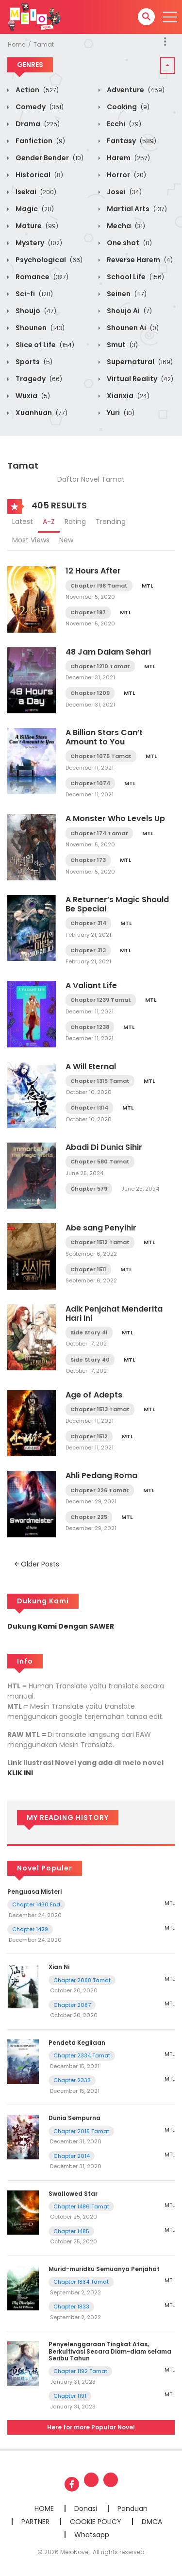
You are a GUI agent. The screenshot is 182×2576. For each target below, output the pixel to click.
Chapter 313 (88, 950)
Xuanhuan (40, 413)
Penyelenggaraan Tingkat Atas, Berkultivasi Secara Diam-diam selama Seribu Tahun (110, 2351)
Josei (123, 192)
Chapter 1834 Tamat (81, 2282)
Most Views (31, 540)
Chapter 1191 (69, 2396)
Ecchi (123, 124)
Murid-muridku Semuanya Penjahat (104, 2269)
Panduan (132, 2508)
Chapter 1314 (89, 1107)
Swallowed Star (73, 2193)
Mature (36, 226)
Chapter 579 (88, 1189)
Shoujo (35, 311)
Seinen (126, 294)
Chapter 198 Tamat (99, 585)
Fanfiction (39, 141)
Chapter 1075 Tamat (101, 756)
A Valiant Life (91, 985)
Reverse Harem (139, 260)
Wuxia (32, 396)
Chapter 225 (88, 1517)
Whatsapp (91, 2535)
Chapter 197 (88, 612)
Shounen (39, 328)
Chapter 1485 (71, 2231)
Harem (127, 158)
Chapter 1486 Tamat (81, 2206)
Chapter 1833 (71, 2306)
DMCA (152, 2521)
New (66, 540)
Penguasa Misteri (34, 1891)
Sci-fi (33, 294)
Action (36, 90)
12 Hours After (93, 570)
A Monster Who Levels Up (115, 818)
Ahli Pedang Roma (101, 1475)
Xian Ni (59, 1967)
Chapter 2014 (71, 2156)
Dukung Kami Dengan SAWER (60, 1626)
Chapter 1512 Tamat (100, 1242)
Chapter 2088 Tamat (82, 1980)
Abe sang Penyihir (101, 1227)
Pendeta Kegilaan (77, 2042)
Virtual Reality (139, 379)
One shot (128, 243)
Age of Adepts (94, 1394)
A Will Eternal (91, 1066)
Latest (22, 521)
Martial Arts (136, 209)
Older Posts (37, 1564)
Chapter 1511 (88, 1269)
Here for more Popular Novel (91, 2427)
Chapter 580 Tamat (100, 1161)
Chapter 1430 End (36, 1904)
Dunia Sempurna (74, 2118)
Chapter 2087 (72, 2005)
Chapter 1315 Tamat (100, 1081)
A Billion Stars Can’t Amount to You (104, 737)
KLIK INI (20, 1773)
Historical (38, 175)
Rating (75, 521)
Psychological (48, 260)
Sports (33, 362)
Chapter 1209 (90, 693)
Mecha (125, 226)
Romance (41, 277)
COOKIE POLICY (95, 2521)
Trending (111, 521)
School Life (134, 277)
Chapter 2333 (72, 2080)
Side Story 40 (90, 1360)
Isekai (35, 192)
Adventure (135, 90)
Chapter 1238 (89, 1027)
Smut (121, 345)
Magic (34, 209)
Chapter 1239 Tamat (100, 1000)
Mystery (38, 243)
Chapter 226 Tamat (99, 1490)
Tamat (43, 44)
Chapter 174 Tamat (99, 833)
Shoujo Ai (128, 311)
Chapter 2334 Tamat (81, 2055)
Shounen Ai (132, 328)
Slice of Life (44, 345)
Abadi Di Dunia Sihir (104, 1147)
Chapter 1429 (30, 1929)
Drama (37, 124)
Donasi (85, 2508)
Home (16, 44)
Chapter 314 (88, 923)
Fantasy (130, 141)
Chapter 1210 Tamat (100, 666)
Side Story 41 (89, 1332)
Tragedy (38, 379)
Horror (125, 175)
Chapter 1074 (90, 783)
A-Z (49, 521)
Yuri (119, 413)
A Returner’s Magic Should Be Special (117, 904)
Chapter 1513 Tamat (100, 1409)
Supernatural (139, 362)
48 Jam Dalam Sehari (108, 651)
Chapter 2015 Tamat (81, 2131)
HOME (44, 2508)
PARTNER (35, 2521)
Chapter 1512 (89, 1436)
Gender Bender (48, 158)
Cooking (127, 107)
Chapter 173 (88, 860)
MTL (147, 585)
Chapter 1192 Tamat (80, 2371)
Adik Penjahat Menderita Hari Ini (114, 1313)
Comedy (39, 107)
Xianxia (127, 396)
